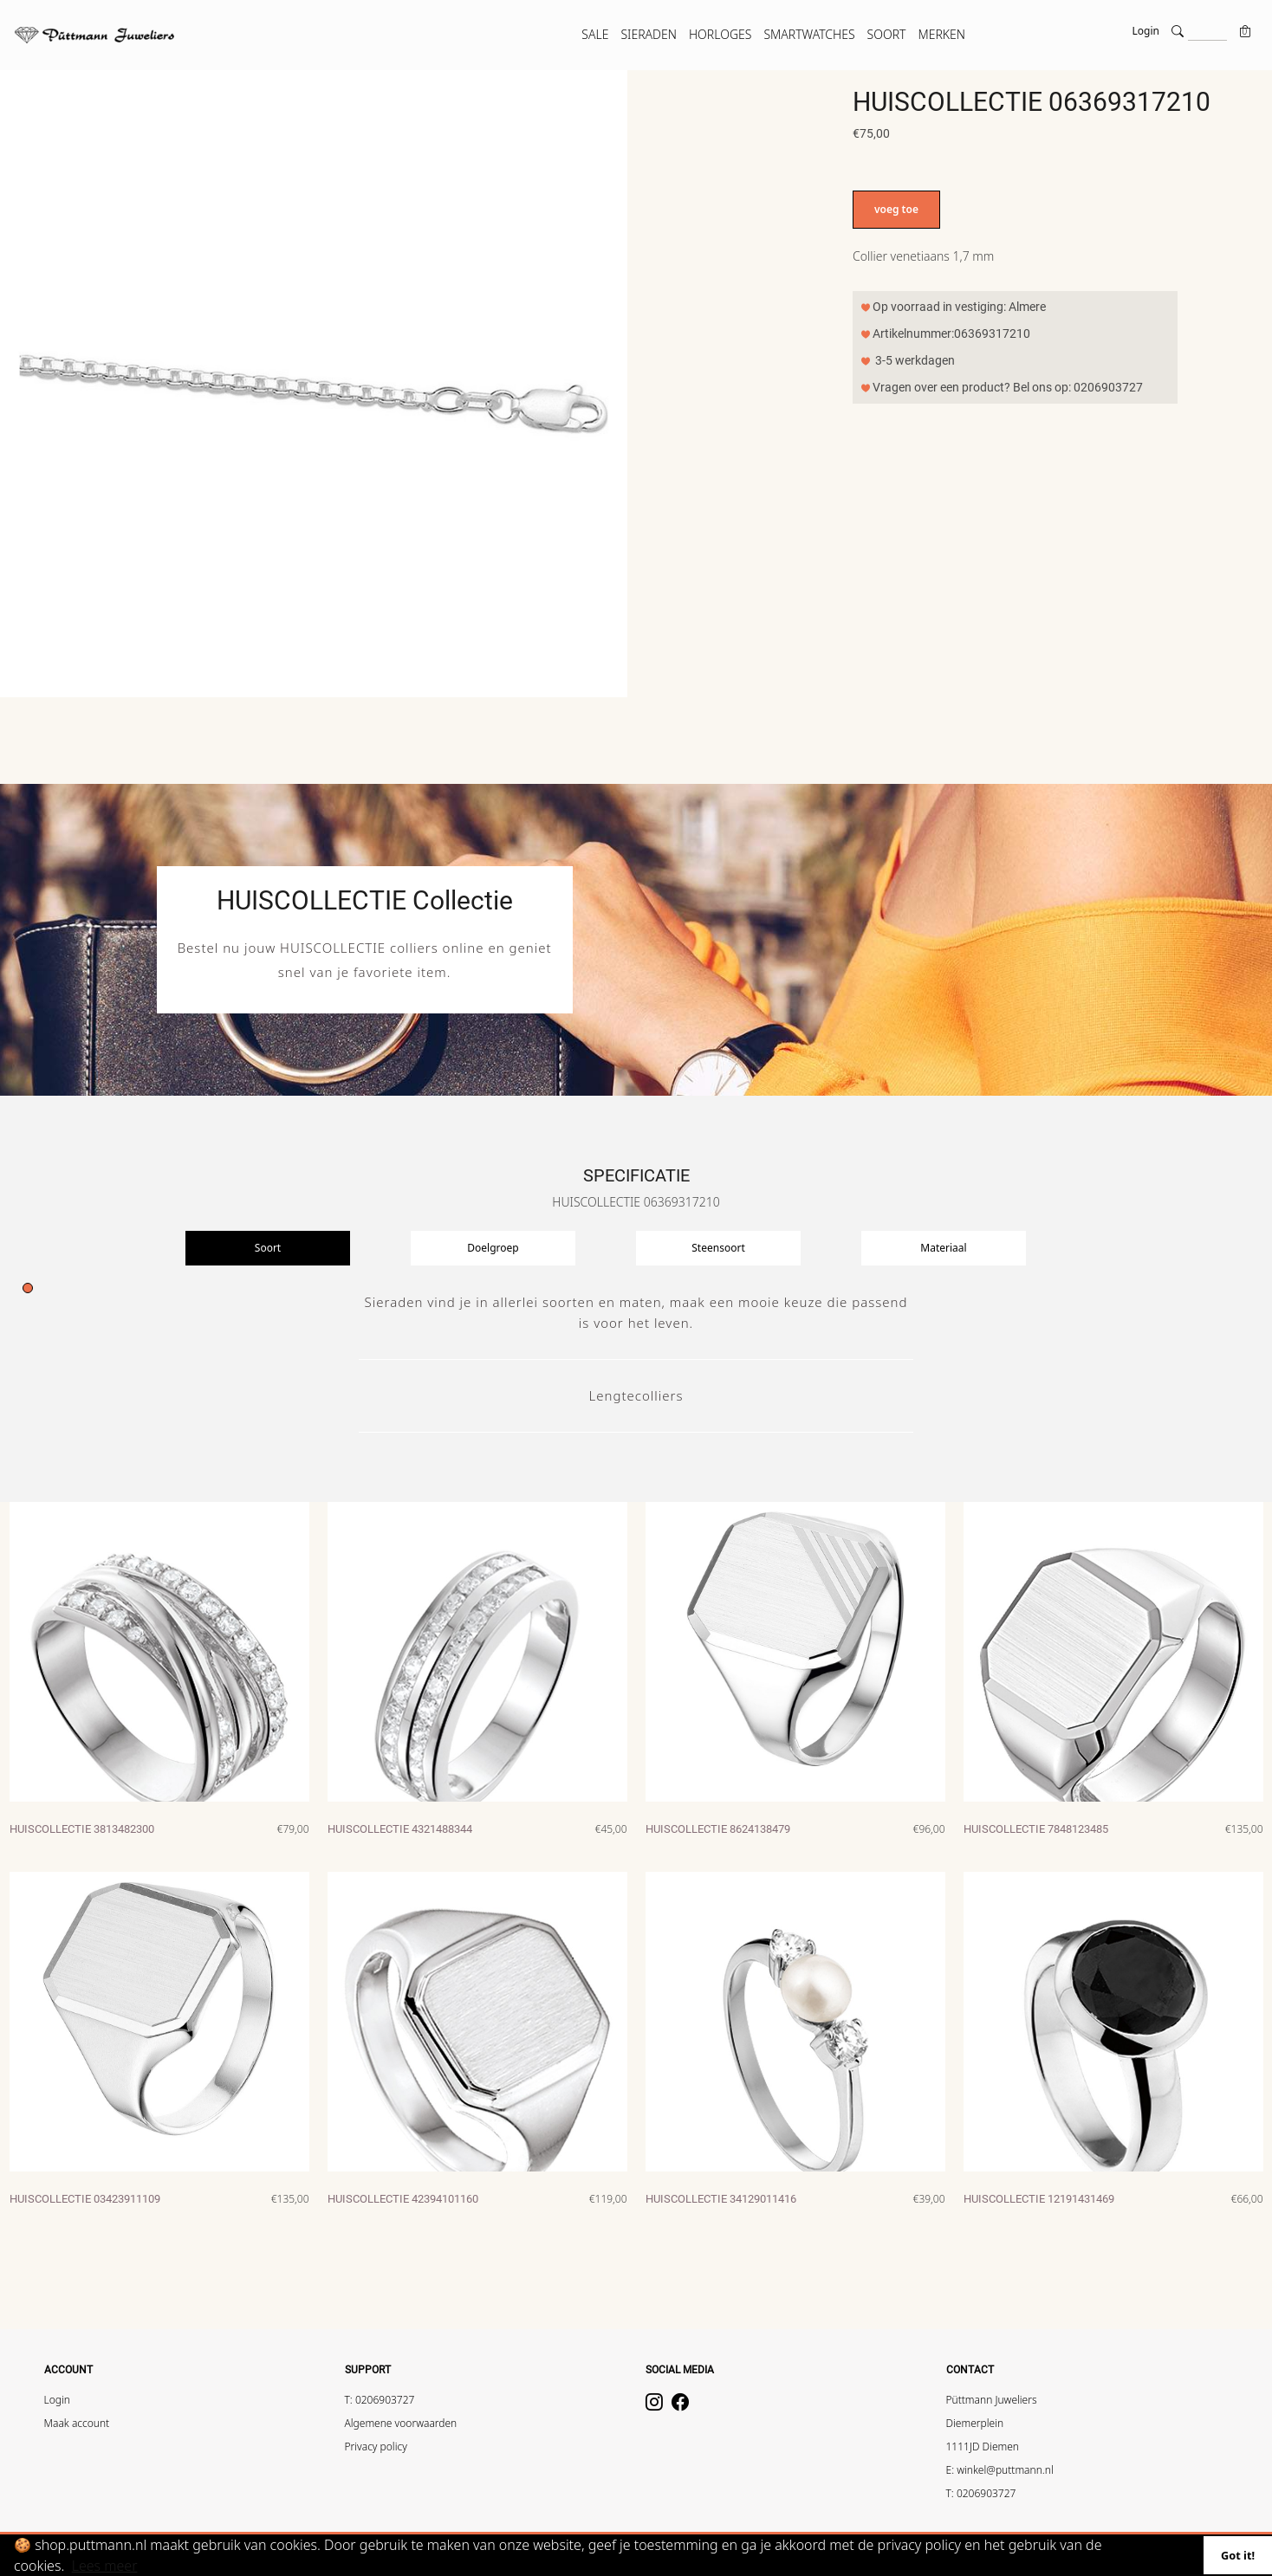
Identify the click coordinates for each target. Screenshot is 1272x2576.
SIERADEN (648, 34)
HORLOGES (720, 34)
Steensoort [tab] (717, 1247)
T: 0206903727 (380, 2399)
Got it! (1238, 2555)
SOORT (886, 34)
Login (1145, 30)
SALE (594, 34)
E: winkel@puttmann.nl (1000, 2470)
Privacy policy (376, 2446)
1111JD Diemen (983, 2446)
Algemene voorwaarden (401, 2423)
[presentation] (298, 1248)
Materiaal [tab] (943, 1247)
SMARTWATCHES (808, 34)
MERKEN (941, 34)
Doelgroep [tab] (492, 1247)
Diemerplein (975, 2423)
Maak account (77, 2423)
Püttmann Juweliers (991, 2399)
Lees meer (105, 2565)
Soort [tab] (268, 1247)
